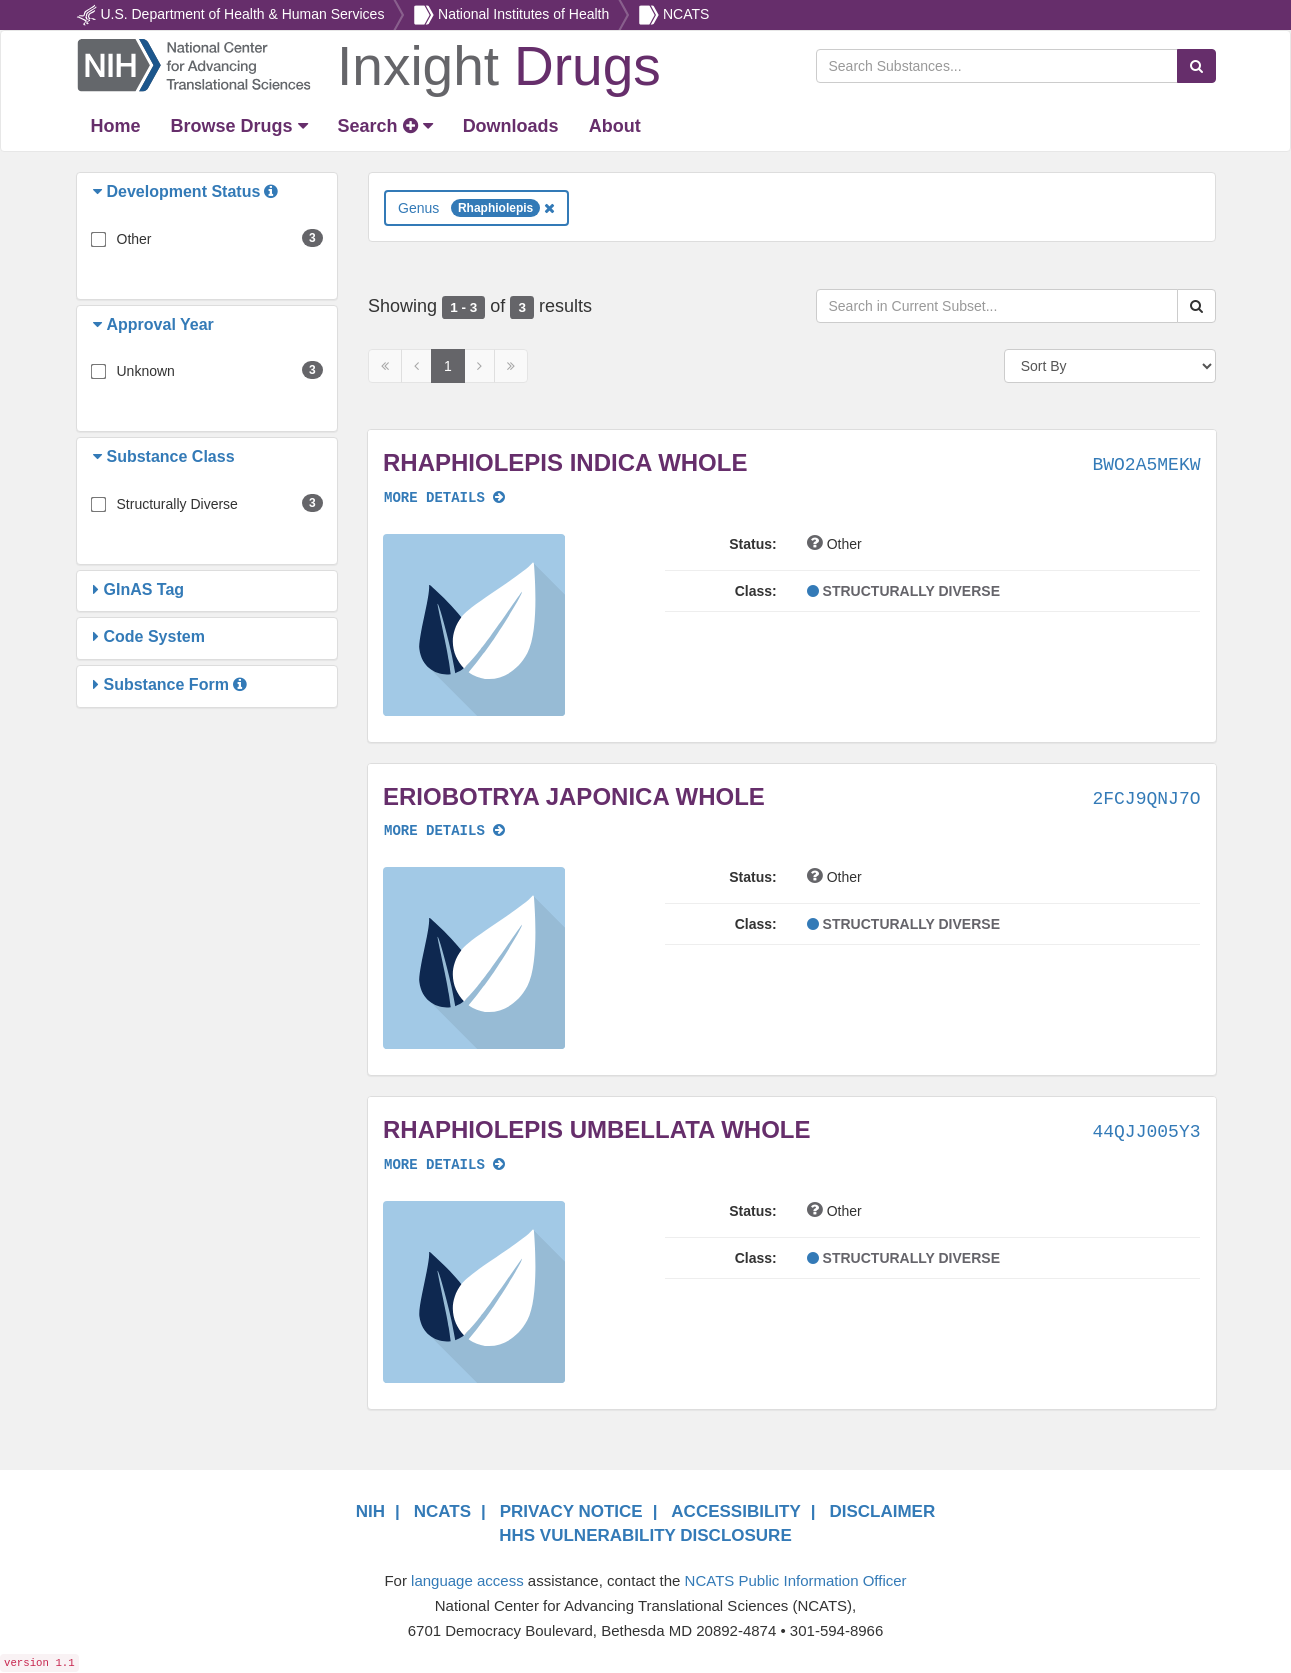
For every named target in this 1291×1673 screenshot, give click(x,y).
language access (467, 1580)
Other (134, 239)
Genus (476, 208)
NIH (370, 1511)
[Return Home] (368, 64)
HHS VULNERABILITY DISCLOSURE (645, 1535)
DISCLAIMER (882, 1511)
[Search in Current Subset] (997, 306)
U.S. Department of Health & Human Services (242, 14)
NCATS (686, 14)
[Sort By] (1110, 366)
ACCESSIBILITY (735, 1511)
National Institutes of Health (523, 14)
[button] (100, 192)
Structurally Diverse (177, 504)
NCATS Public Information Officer (796, 1580)
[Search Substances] (997, 66)
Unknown (146, 371)
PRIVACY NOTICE (571, 1511)
